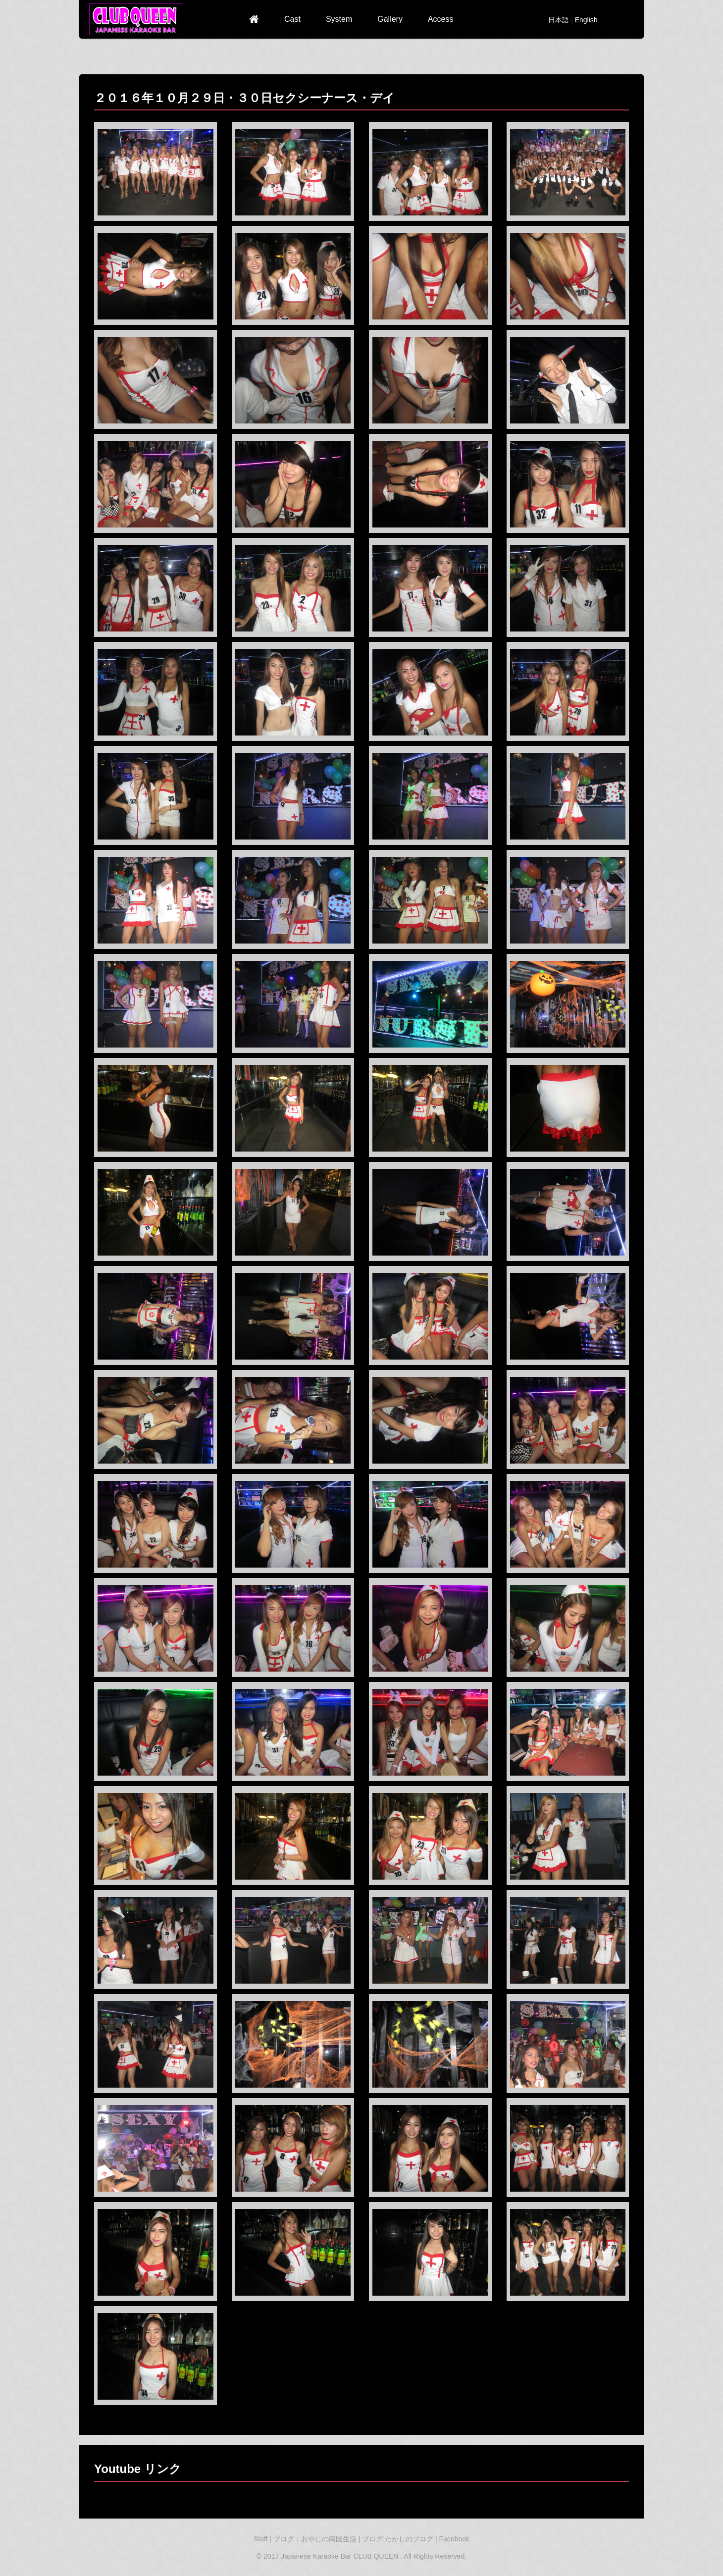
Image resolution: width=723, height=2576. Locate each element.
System (339, 19)
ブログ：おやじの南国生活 (316, 2539)
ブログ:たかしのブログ (398, 2539)
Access (441, 19)
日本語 (558, 20)
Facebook (454, 2539)
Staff (261, 2539)
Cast (292, 19)
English (586, 20)
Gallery (390, 19)
